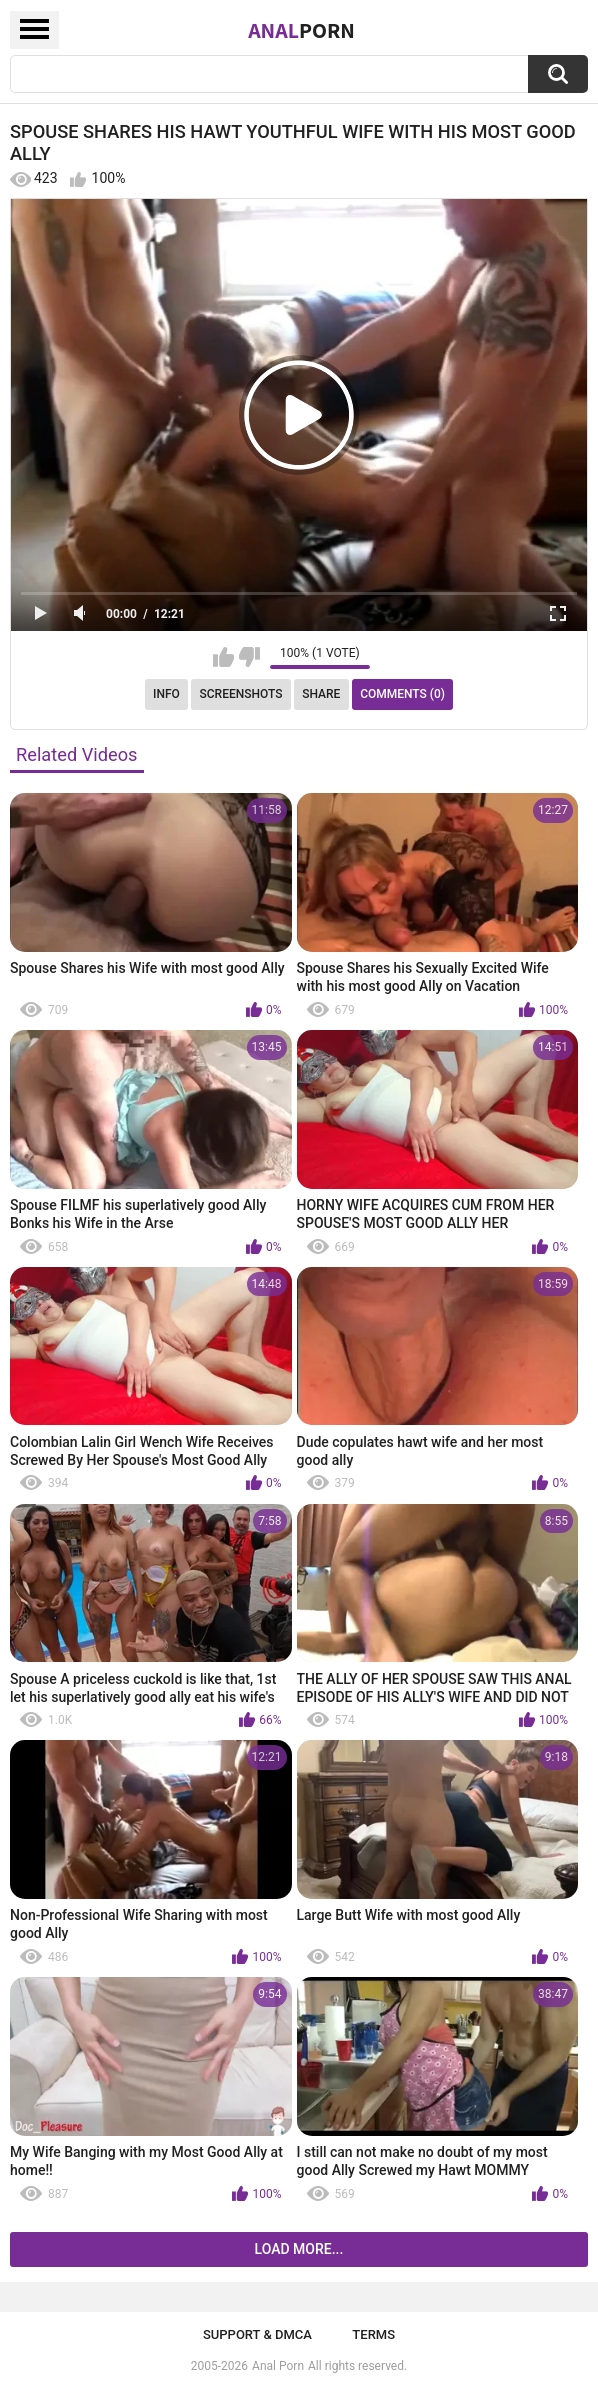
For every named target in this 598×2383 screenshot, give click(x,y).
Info (166, 694)
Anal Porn (278, 2366)
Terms (373, 2334)
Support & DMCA (257, 2334)
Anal (301, 30)
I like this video (223, 657)
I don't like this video (249, 657)
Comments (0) (402, 694)
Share (321, 694)
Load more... (299, 2249)
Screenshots (241, 694)
